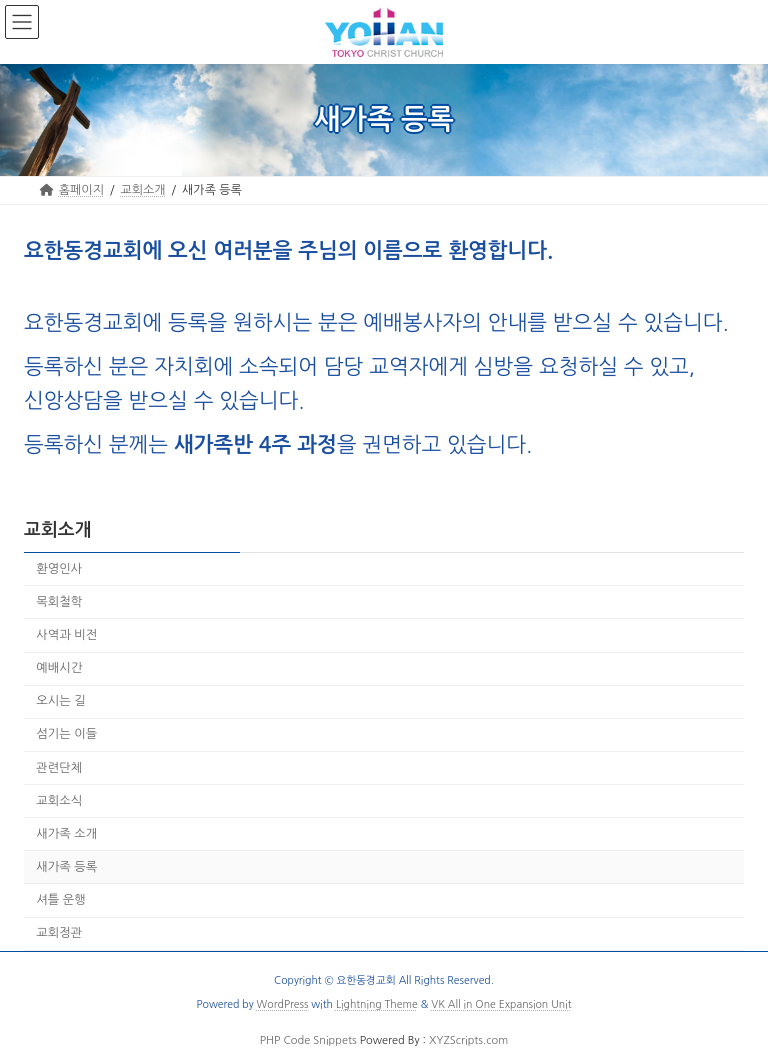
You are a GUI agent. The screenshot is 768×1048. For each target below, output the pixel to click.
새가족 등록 (66, 867)
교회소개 (58, 530)
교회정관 (59, 933)
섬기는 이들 (66, 734)
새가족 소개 (66, 834)
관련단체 (59, 767)
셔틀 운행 (61, 900)
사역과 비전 (66, 635)
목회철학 (59, 602)
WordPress (283, 1003)
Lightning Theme (377, 1003)
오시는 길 (61, 701)
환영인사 (59, 569)
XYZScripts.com (468, 1040)
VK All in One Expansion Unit (501, 1003)
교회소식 (59, 801)
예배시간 (59, 668)
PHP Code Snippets (308, 1040)
